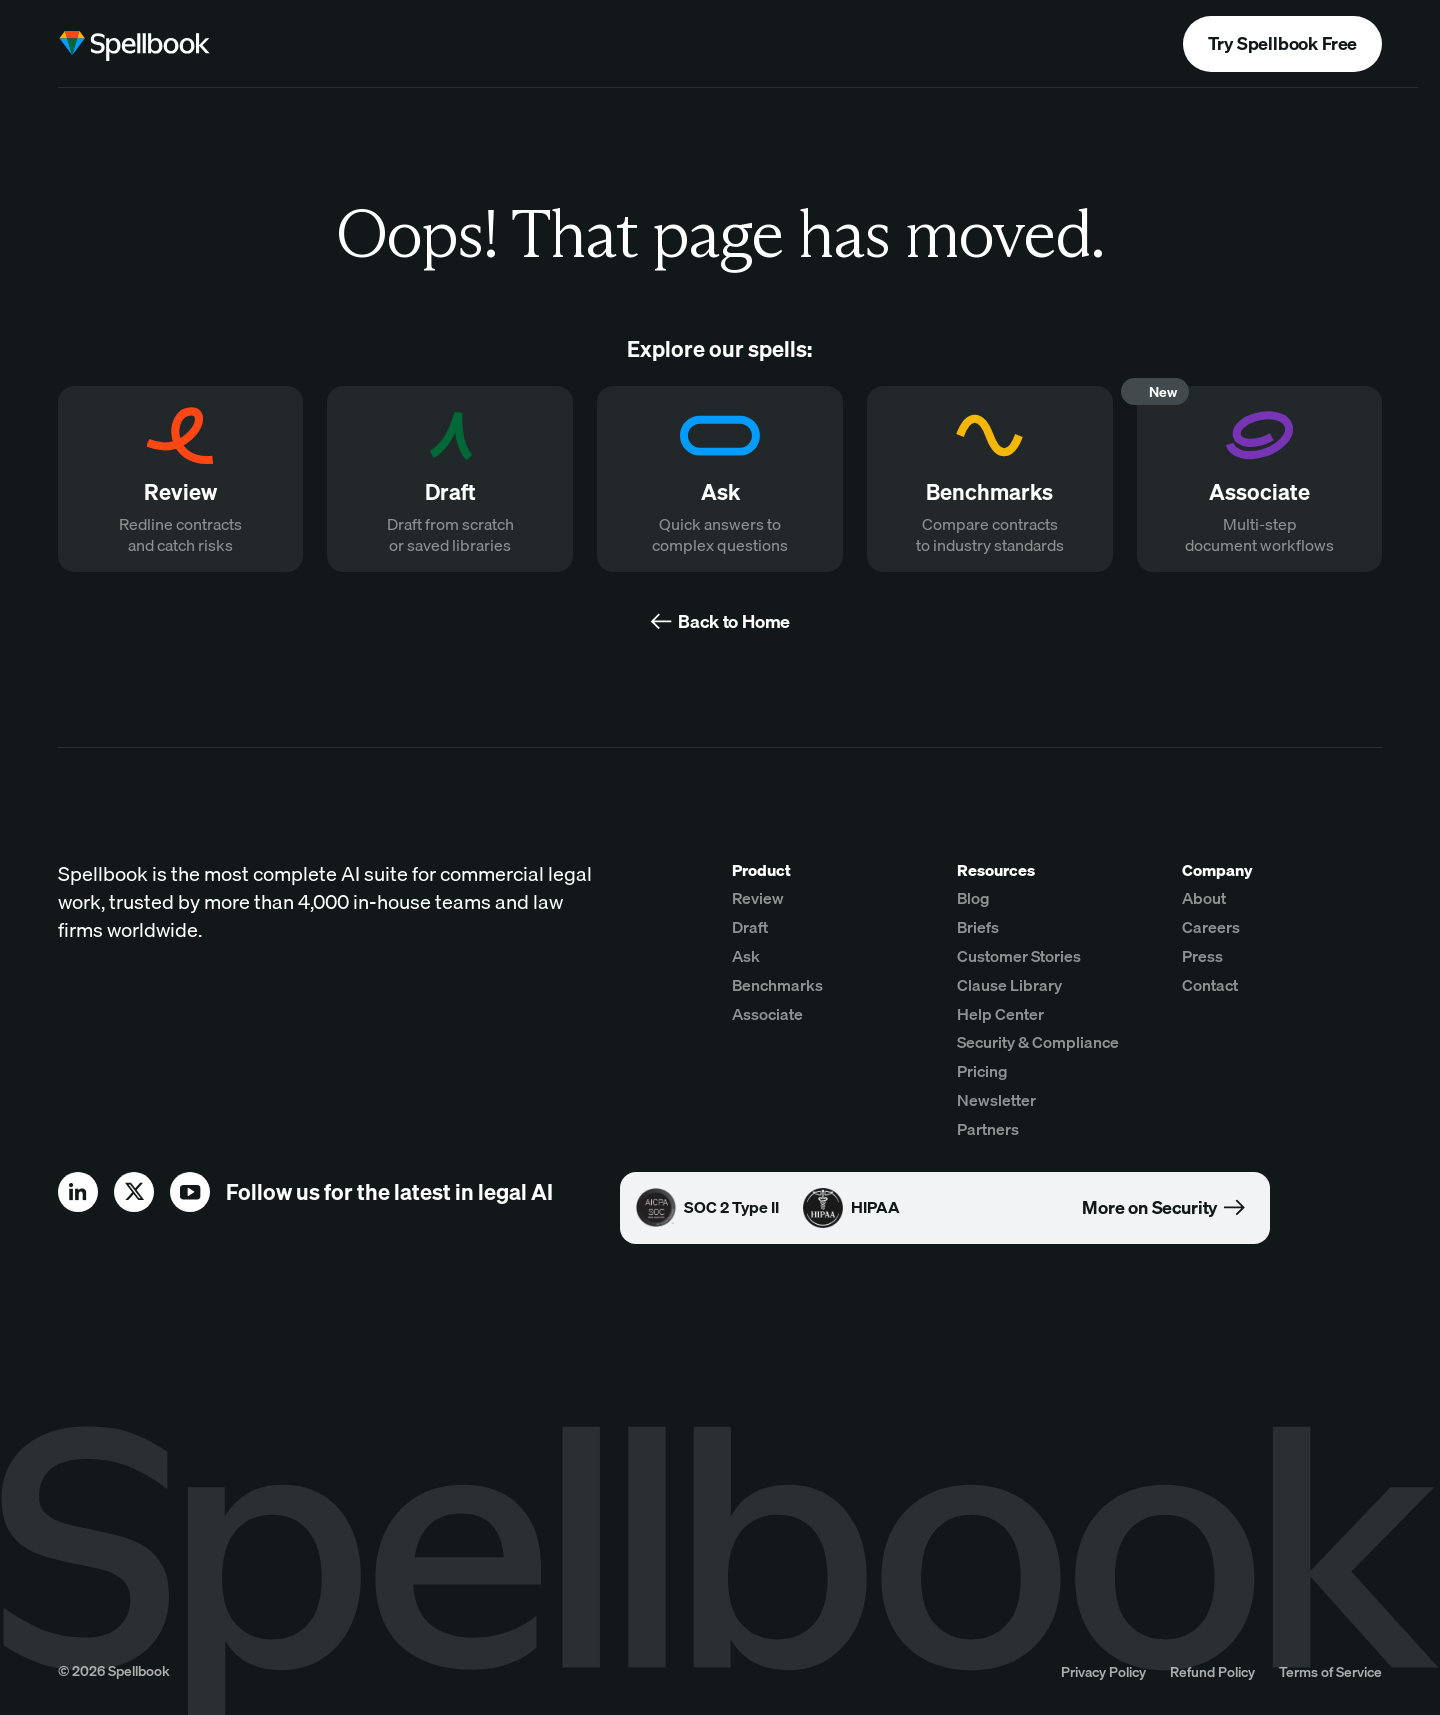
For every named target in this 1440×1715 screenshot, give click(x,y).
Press (1202, 956)
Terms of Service (1330, 1671)
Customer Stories (1019, 956)
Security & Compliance (1038, 1042)
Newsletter (996, 1100)
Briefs (978, 927)
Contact (1210, 985)
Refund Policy (1212, 1671)
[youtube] (190, 1192)
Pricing (982, 1071)
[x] (134, 1192)
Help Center (1000, 1014)
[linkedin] (78, 1192)
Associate (767, 1014)
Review (758, 898)
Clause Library (1009, 985)
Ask (746, 956)
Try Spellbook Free (1282, 43)
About (1204, 898)
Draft (750, 927)
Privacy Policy (1103, 1671)
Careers (1211, 927)
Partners (988, 1129)
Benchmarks (777, 985)
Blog (973, 898)
